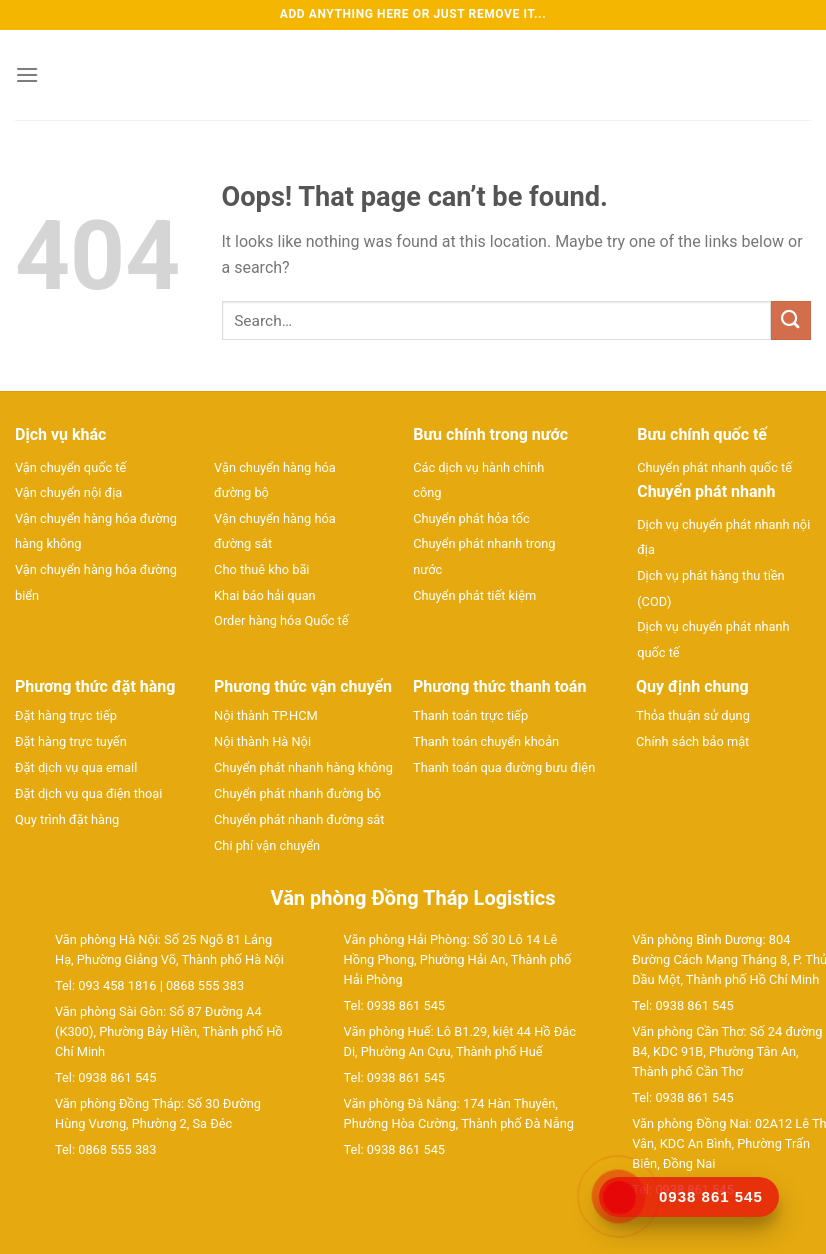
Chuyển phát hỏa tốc (471, 518)
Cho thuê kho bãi (261, 569)
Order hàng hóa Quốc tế (281, 620)
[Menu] (27, 74)
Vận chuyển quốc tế (70, 467)
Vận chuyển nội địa (68, 492)
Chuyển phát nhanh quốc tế (714, 467)
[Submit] (791, 320)
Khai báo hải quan (265, 595)
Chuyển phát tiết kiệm (474, 595)
